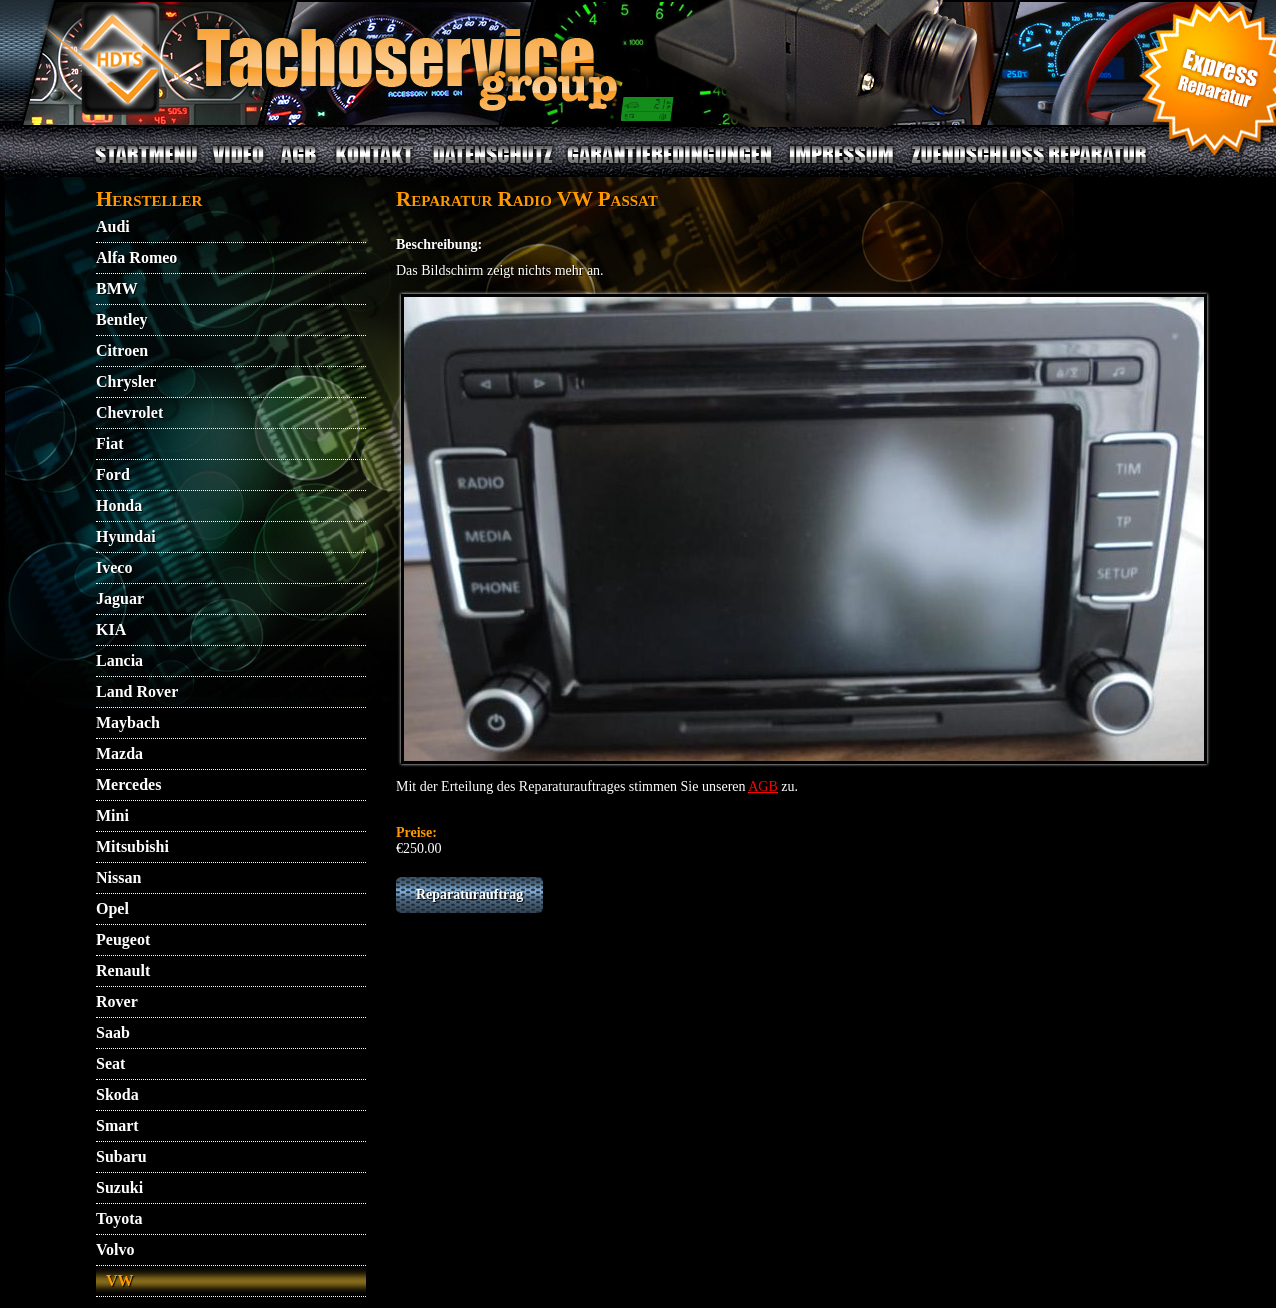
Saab (113, 1032)
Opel (112, 908)
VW (120, 1280)
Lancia (119, 660)
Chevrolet (129, 412)
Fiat (110, 443)
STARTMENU (146, 166)
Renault (123, 970)
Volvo (115, 1249)
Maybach (128, 722)
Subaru (121, 1156)
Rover (117, 1001)
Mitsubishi (132, 846)
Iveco (114, 567)
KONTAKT (374, 166)
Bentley (122, 319)
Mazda (119, 753)
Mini (112, 815)
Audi (113, 226)
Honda (119, 505)
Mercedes (128, 784)
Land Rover (137, 691)
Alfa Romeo (136, 257)
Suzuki (119, 1187)
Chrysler (126, 381)
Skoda (117, 1094)
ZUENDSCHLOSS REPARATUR (1029, 166)
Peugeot (123, 939)
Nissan (118, 877)
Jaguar (120, 598)
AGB (298, 166)
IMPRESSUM (842, 166)
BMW (117, 288)
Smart (117, 1125)
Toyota (119, 1218)
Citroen (122, 350)
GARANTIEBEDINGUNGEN (670, 166)
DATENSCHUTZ (492, 166)
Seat (110, 1063)
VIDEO (237, 166)
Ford (113, 474)
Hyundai (126, 536)
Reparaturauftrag (469, 894)
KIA (111, 629)
